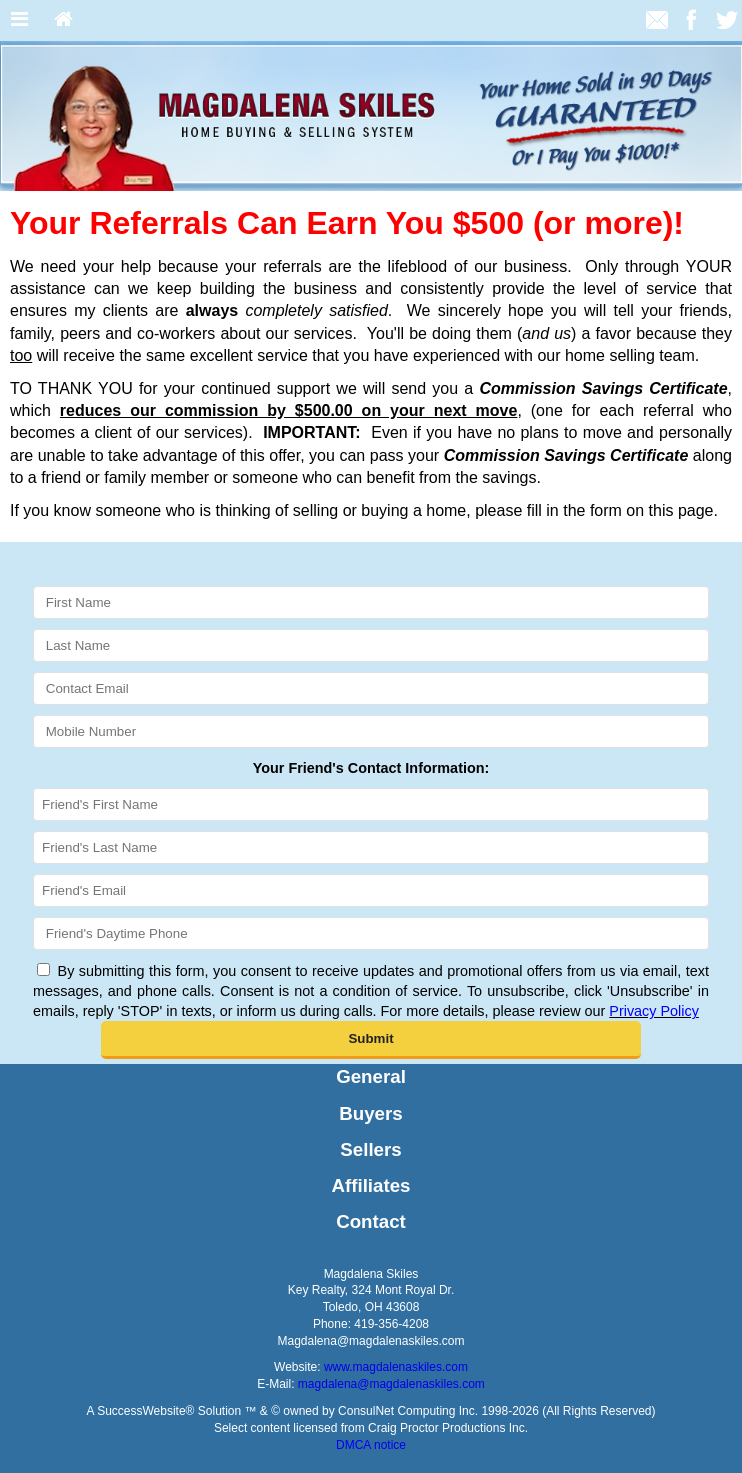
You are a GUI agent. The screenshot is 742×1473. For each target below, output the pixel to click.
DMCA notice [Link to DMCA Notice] (371, 1445)
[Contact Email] (371, 688)
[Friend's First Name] (371, 804)
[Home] (63, 20)
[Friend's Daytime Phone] (371, 933)
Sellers (370, 1149)
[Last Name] (371, 645)
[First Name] (371, 602)
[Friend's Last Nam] (371, 847)
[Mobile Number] (371, 731)
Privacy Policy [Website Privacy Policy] (654, 1011)
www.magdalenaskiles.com (396, 1367)
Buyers (370, 1113)
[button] (371, 1040)
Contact (371, 1221)
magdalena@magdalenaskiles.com (391, 1384)
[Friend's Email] (371, 890)
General (371, 1076)
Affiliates (371, 1185)
